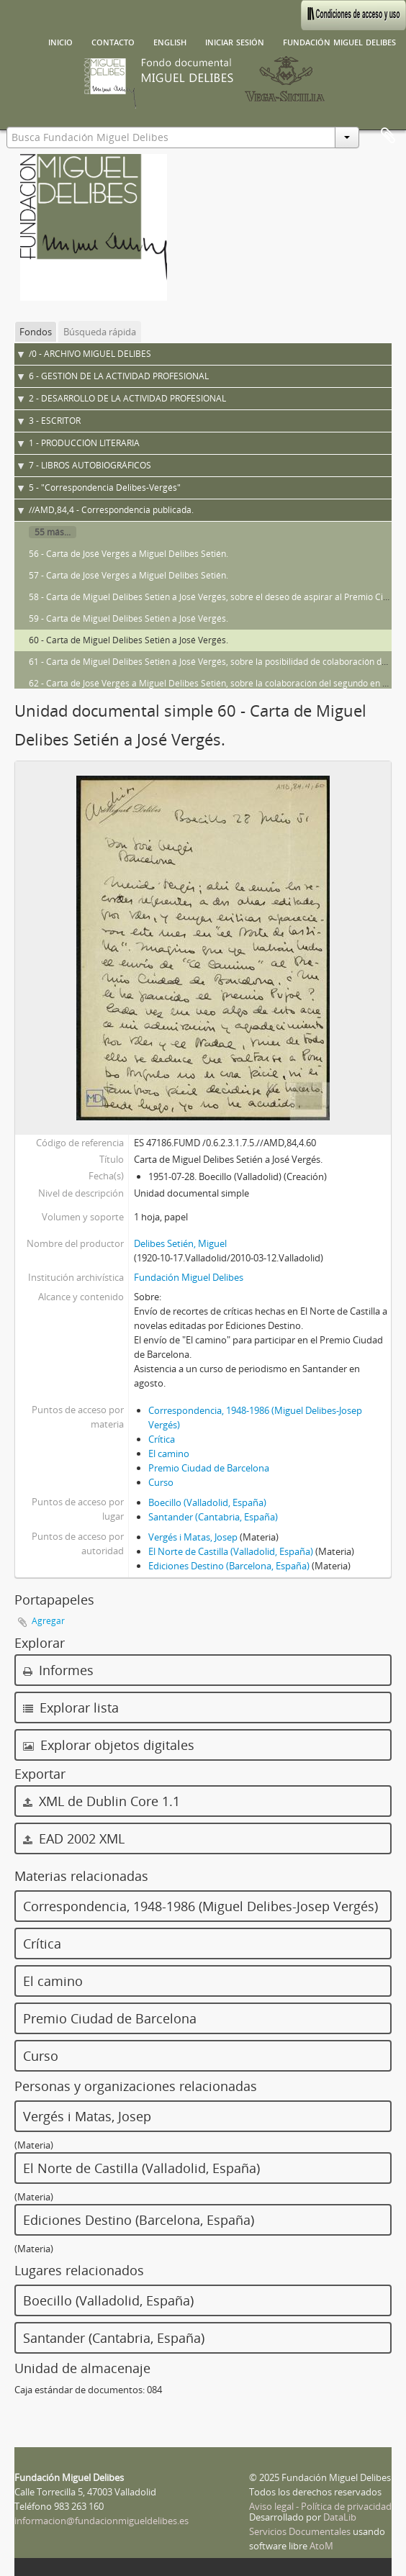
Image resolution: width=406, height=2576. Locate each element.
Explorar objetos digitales (108, 1745)
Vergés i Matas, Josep (193, 1536)
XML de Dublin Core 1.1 (101, 1801)
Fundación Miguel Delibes (339, 41)
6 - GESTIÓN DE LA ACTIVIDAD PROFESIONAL (119, 376)
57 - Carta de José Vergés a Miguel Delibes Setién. (128, 575)
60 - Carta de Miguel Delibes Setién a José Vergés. (128, 640)
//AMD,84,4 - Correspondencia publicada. (111, 510)
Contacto (113, 41)
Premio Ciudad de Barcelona (208, 1467)
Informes (58, 1670)
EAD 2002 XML (74, 1838)
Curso (160, 1482)
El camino (168, 1453)
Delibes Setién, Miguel (180, 1243)
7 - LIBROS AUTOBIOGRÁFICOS (90, 465)
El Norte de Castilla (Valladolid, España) (230, 1551)
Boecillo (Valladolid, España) (207, 1502)
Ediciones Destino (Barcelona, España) (229, 1565)
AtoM (321, 2545)
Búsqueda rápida (99, 331)
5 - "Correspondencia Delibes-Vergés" (105, 487)
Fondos (35, 331)
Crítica (161, 1439)
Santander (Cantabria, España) (213, 1516)
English (169, 41)
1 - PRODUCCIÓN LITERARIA (84, 443)
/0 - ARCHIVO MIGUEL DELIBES (90, 354)
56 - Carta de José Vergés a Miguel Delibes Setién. (128, 554)
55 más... (53, 532)
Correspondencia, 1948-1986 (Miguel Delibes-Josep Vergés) (200, 1906)
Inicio (60, 41)
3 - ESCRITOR (55, 420)
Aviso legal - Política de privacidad (320, 2506)
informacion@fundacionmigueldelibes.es (101, 2520)
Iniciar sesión (234, 41)
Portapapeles (388, 136)
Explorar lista (71, 1707)
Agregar (48, 1621)
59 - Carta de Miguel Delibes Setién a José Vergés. (128, 618)
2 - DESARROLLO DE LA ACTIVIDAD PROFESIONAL (127, 398)
